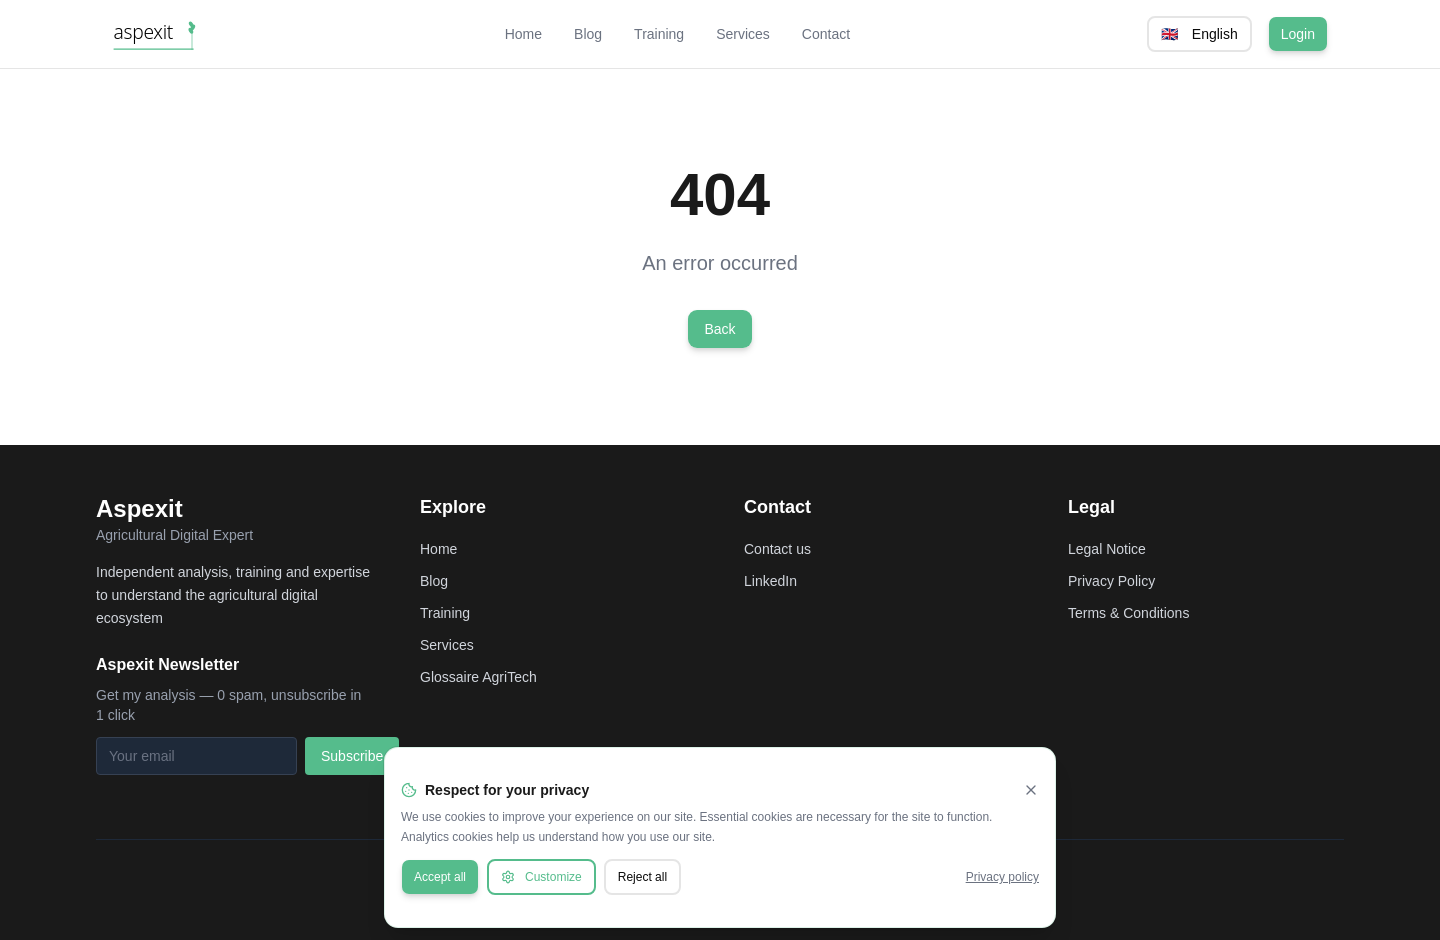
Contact (826, 34)
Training (659, 34)
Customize (541, 877)
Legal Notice (1107, 549)
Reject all (642, 877)
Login (1298, 34)
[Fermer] (1031, 790)
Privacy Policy (1111, 581)
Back (719, 329)
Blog (588, 34)
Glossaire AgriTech (478, 677)
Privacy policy (1002, 877)
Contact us (777, 549)
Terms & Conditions (1128, 613)
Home (523, 34)
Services (743, 34)
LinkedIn (770, 581)
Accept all (440, 877)
